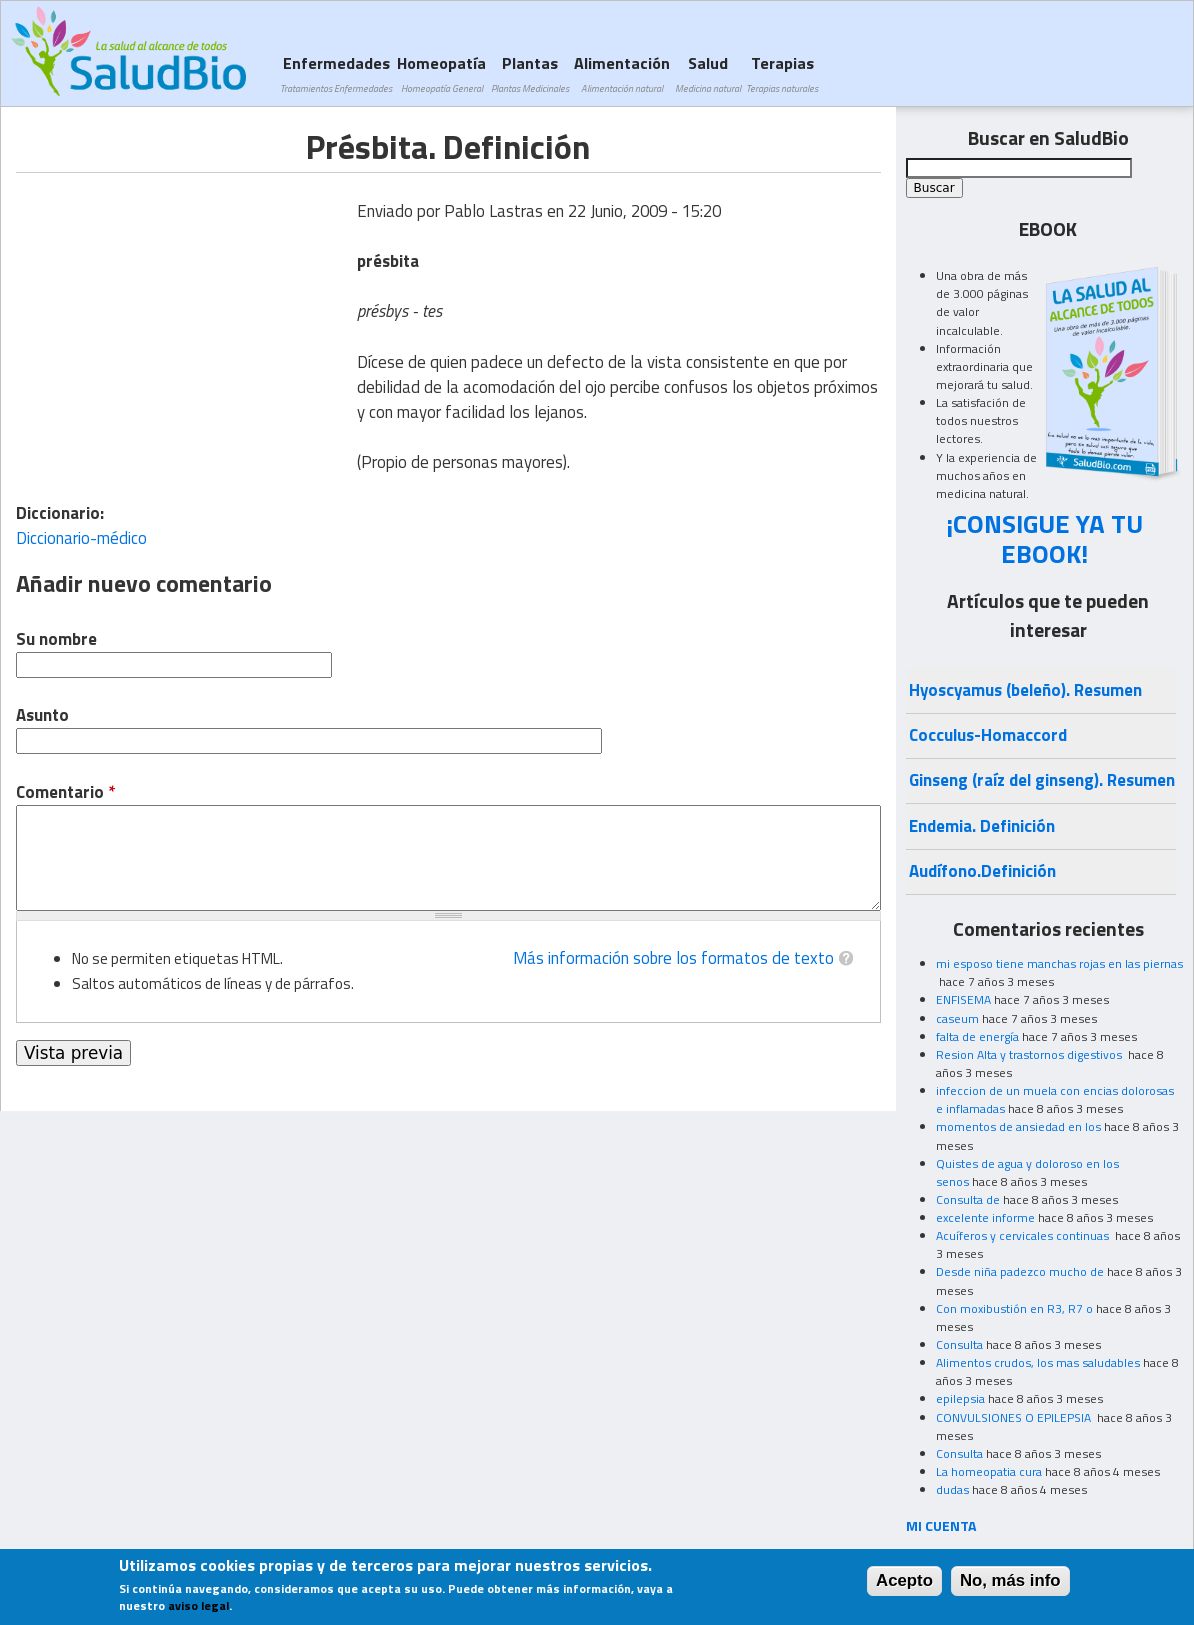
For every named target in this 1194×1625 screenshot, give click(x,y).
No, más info (1010, 1580)
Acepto (904, 1580)
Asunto (42, 715)
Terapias (782, 73)
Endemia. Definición (982, 826)
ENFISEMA (963, 999)
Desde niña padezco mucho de (1020, 1271)
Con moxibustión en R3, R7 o (1014, 1308)
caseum (957, 1018)
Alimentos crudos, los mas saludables (1038, 1362)
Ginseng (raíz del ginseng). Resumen (1042, 780)
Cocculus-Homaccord (988, 735)
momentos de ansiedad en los (1018, 1126)
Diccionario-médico (81, 538)
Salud (708, 73)
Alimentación (622, 73)
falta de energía (977, 1036)
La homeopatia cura (989, 1471)
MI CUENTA (941, 1525)
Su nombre (56, 639)
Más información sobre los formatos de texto (673, 958)
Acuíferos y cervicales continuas (1024, 1235)
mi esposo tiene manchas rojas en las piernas (1059, 963)
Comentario (65, 792)
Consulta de (968, 1199)
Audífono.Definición (982, 871)
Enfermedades (336, 73)
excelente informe (985, 1217)
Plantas (530, 73)
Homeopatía (441, 73)
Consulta (959, 1344)
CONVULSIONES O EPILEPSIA (1015, 1417)
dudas (952, 1489)
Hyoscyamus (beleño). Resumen (1025, 690)
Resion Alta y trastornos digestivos (1030, 1054)
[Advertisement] (184, 313)
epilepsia (960, 1398)
